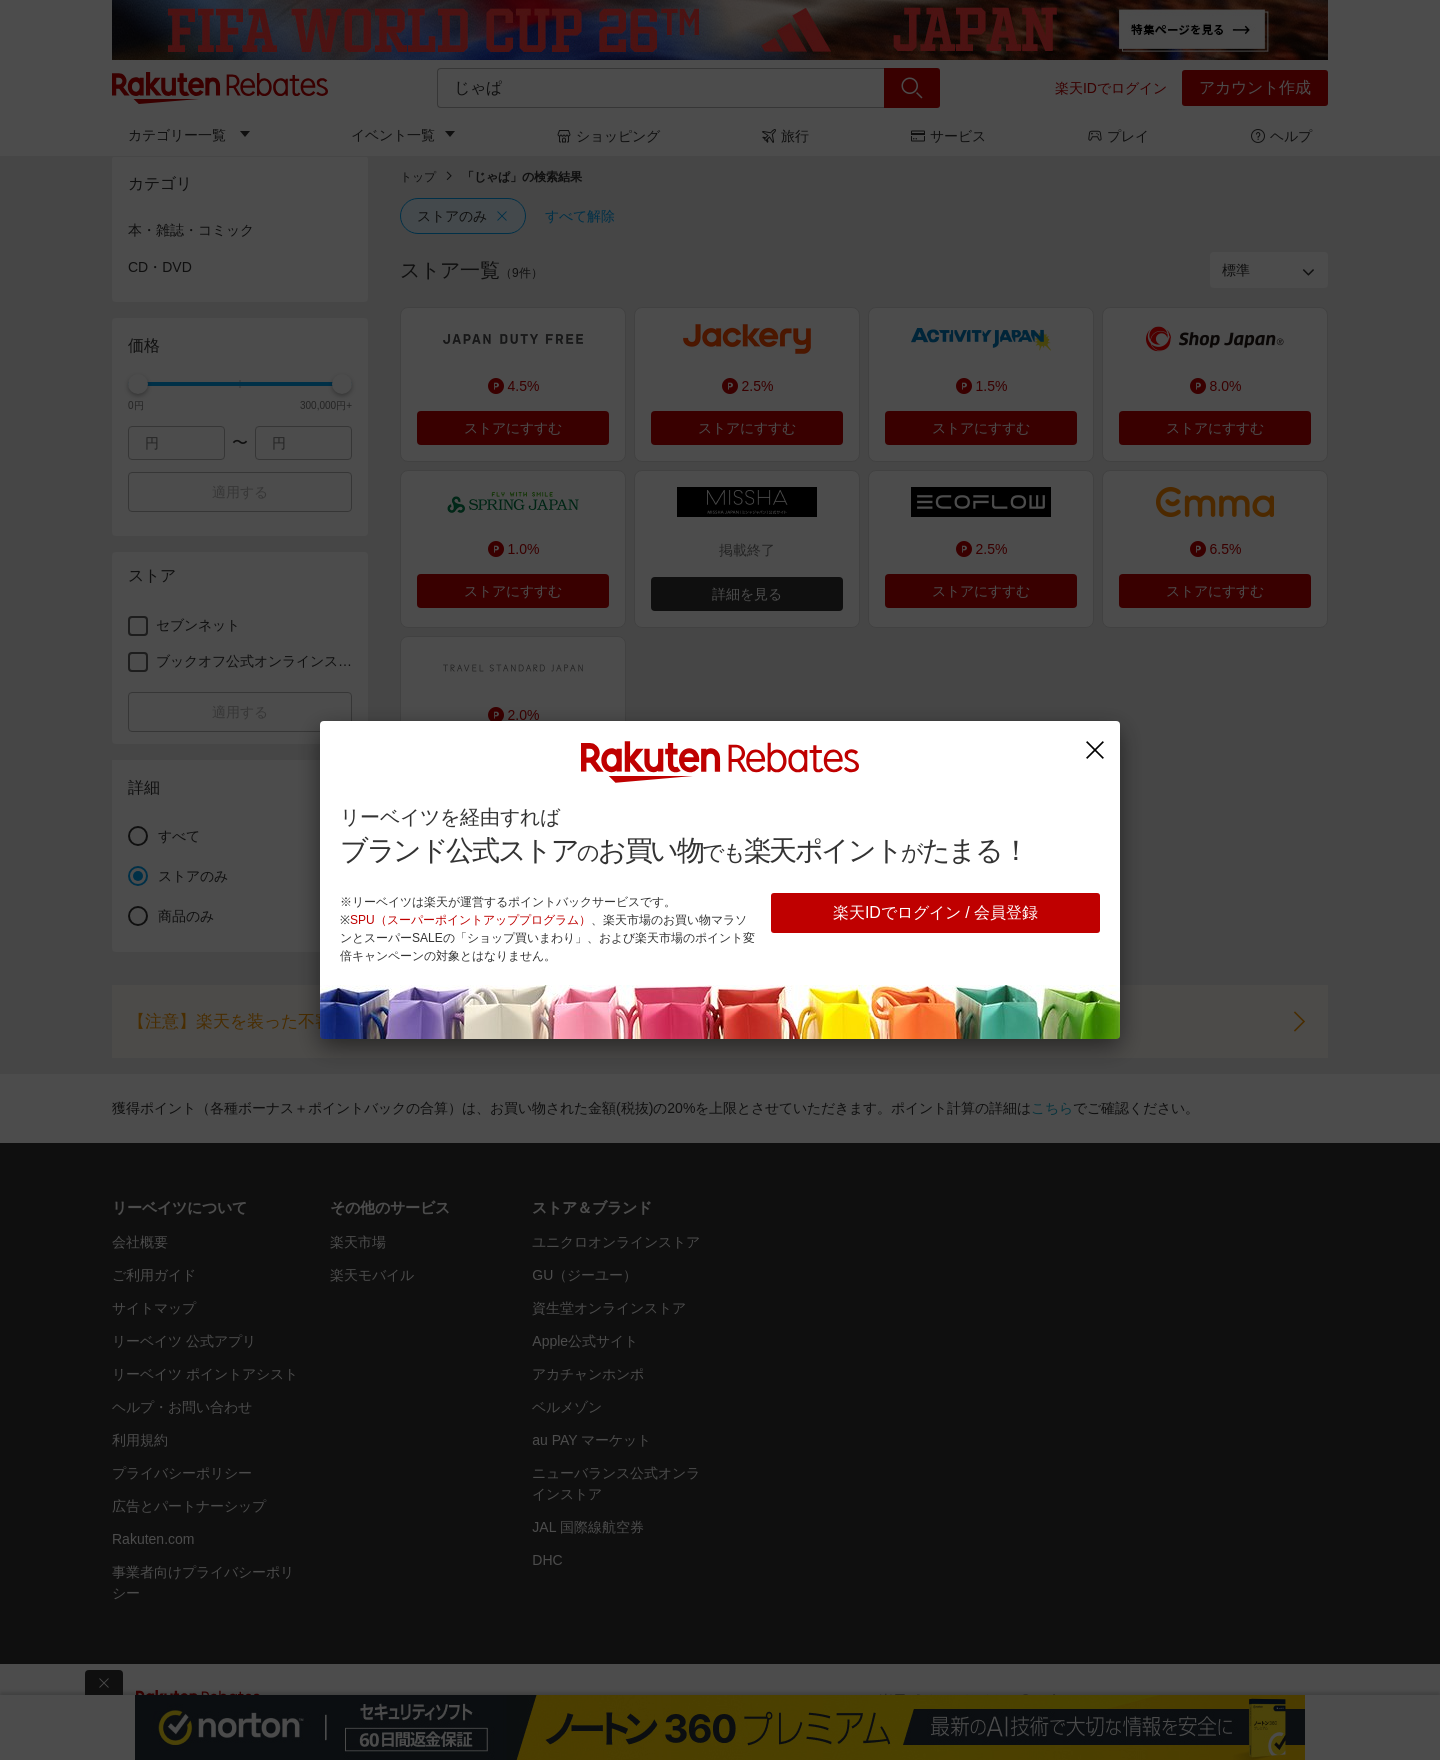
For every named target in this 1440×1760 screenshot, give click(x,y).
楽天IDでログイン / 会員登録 (935, 912)
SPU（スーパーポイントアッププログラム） (470, 920)
